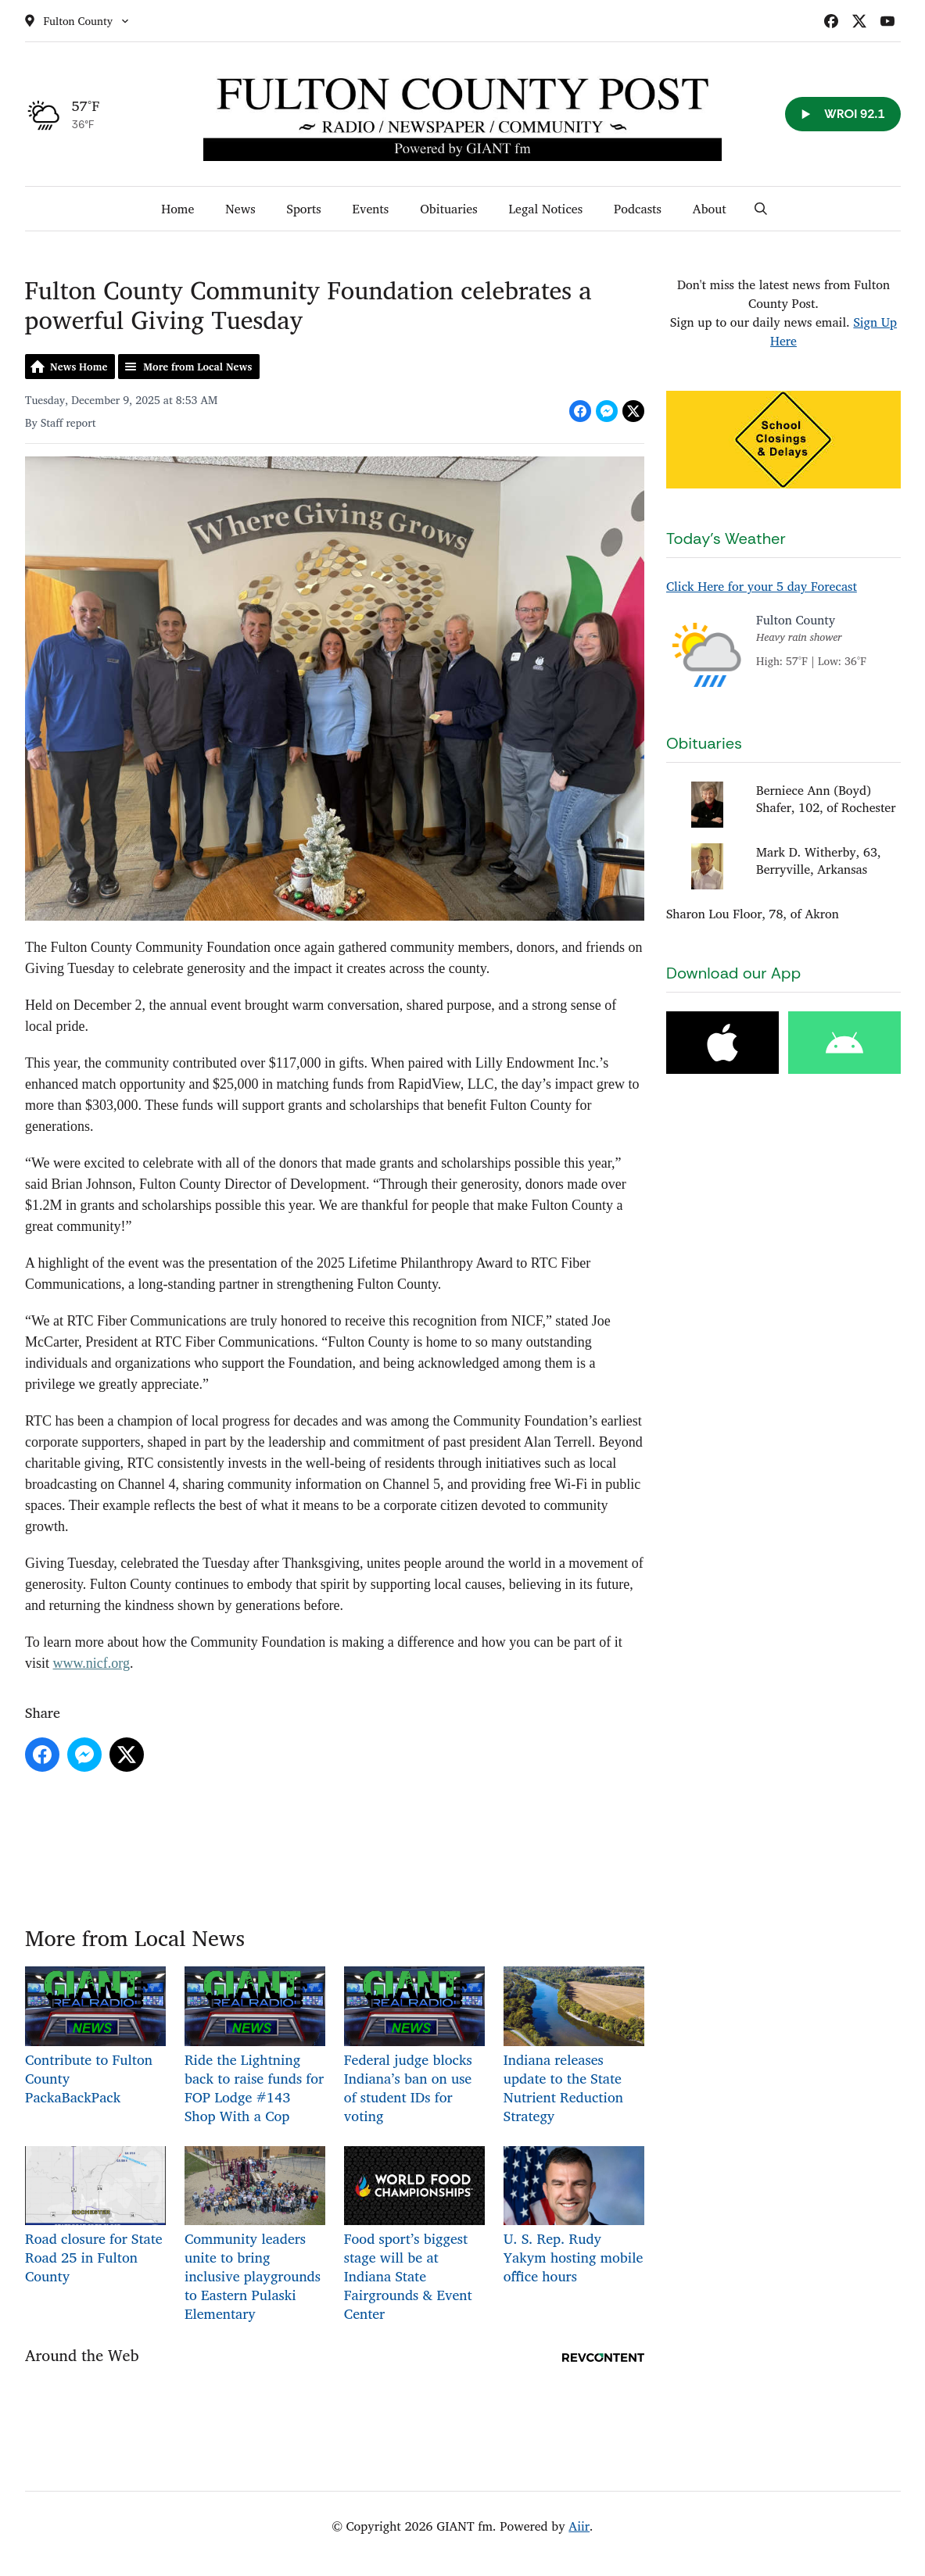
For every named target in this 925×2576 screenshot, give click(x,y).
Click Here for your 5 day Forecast (761, 586)
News (240, 209)
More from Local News (197, 366)
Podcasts (637, 209)
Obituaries (448, 209)
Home (177, 209)
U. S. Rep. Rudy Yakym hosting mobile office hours (573, 2216)
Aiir (579, 2526)
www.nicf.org (90, 1663)
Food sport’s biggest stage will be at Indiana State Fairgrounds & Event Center (413, 2234)
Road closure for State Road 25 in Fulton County (95, 2216)
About (709, 209)
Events (371, 209)
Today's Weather (726, 538)
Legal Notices (546, 209)
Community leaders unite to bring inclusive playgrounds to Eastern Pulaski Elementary (254, 2234)
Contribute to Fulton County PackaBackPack (95, 2037)
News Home (78, 366)
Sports (304, 209)
